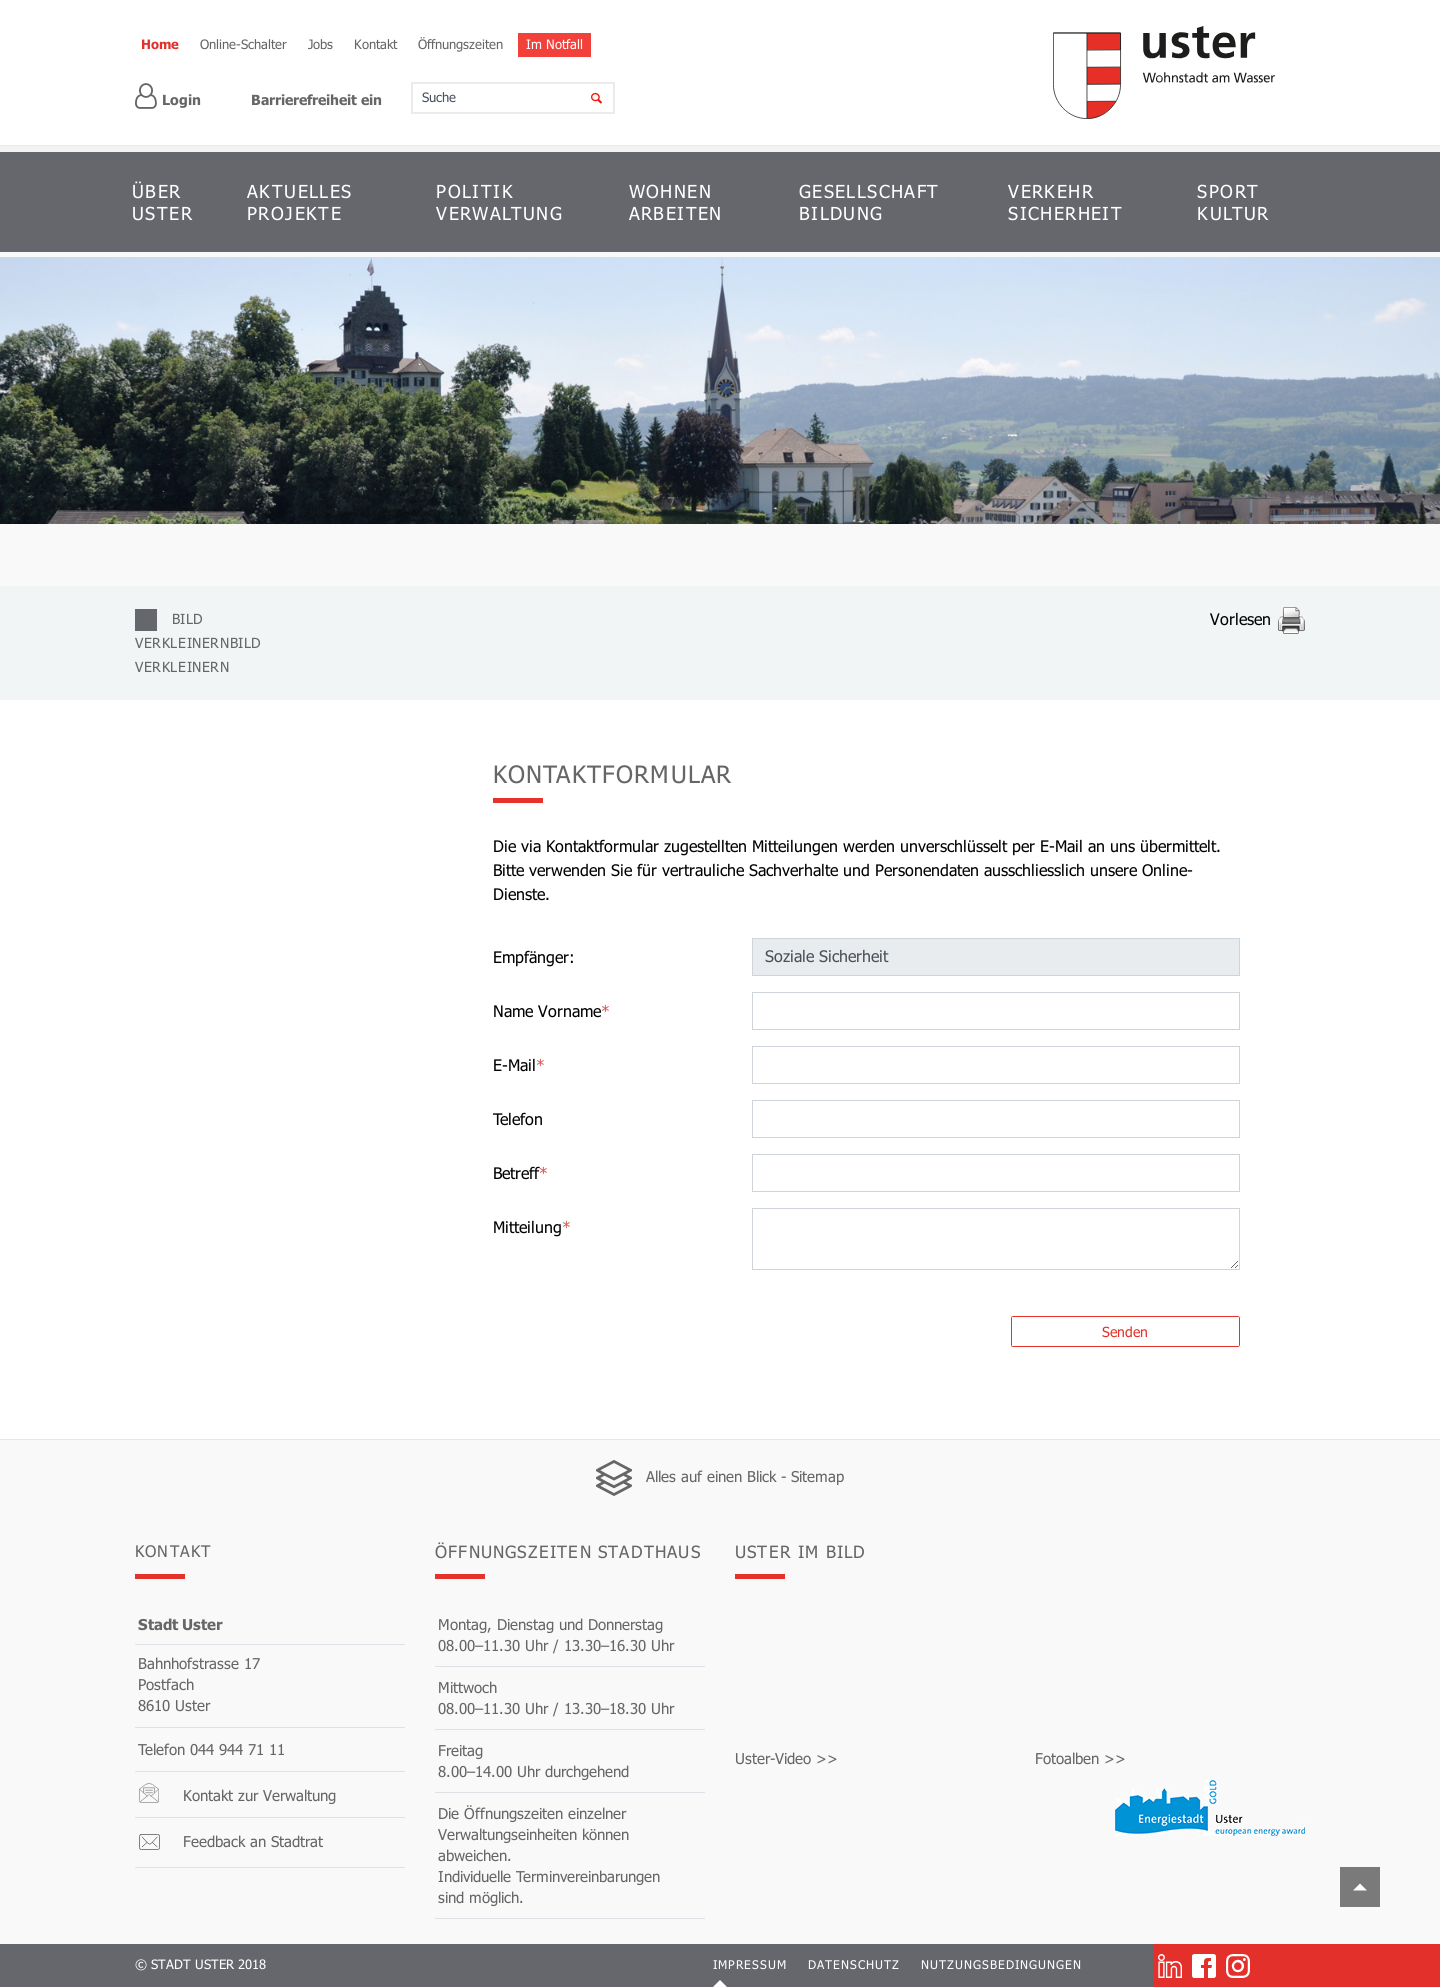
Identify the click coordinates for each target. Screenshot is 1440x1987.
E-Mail (519, 1064)
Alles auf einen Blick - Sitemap (745, 1476)
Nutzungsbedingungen (1001, 1964)
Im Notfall (554, 44)
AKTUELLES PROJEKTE (300, 202)
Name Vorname (551, 1010)
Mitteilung (532, 1226)
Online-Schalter (243, 44)
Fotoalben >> (1080, 1758)
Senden (1125, 1331)
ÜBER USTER (162, 202)
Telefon (518, 1118)
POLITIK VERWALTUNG (499, 202)
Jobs (320, 44)
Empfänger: (534, 956)
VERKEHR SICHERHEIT (1065, 202)
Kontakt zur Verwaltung (259, 1795)
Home (160, 44)
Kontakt (375, 44)
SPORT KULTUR (1233, 202)
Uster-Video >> (786, 1758)
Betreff (520, 1172)
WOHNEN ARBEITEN (676, 202)
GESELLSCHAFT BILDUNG (869, 202)
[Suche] (583, 98)
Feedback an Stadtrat (253, 1841)
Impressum (750, 1964)
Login (168, 96)
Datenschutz (854, 1964)
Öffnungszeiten (460, 44)
